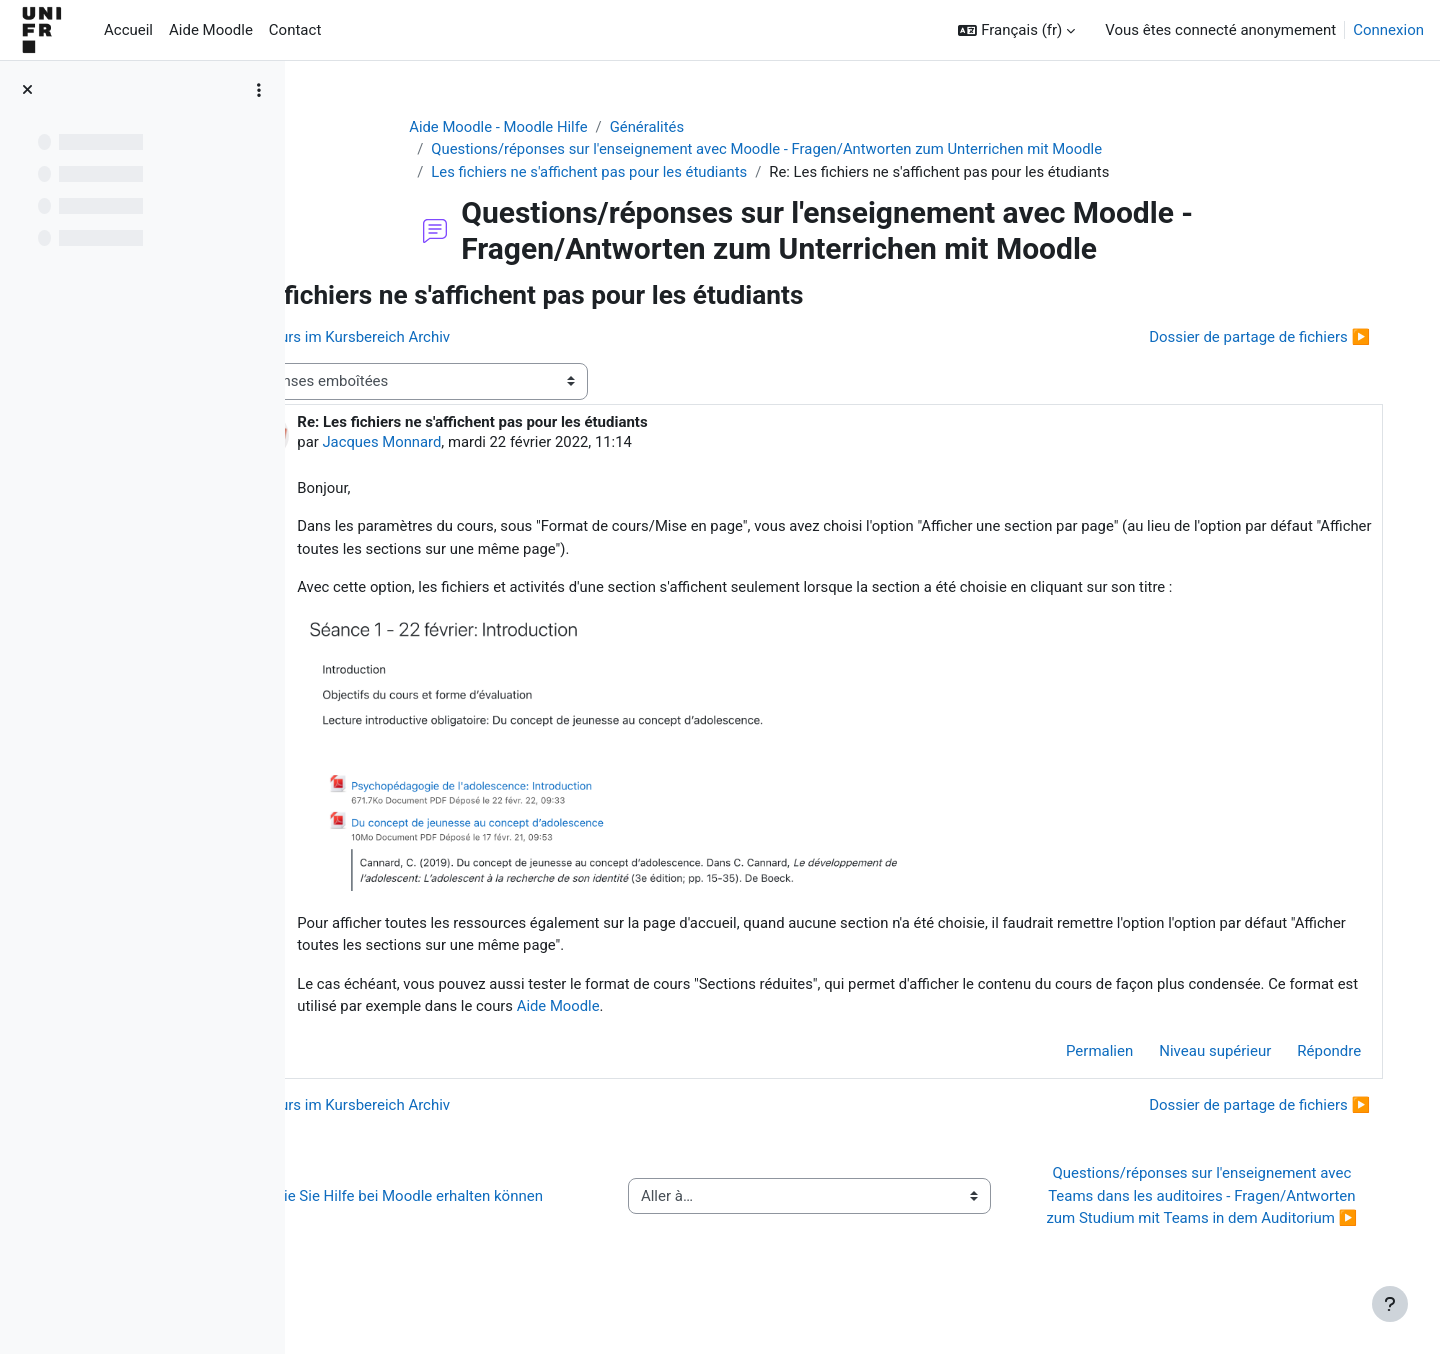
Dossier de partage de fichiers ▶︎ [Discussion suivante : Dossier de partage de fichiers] (1245, 338)
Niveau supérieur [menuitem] (1201, 1054)
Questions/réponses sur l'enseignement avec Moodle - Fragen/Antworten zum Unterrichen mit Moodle (808, 150)
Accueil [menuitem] (128, 30)
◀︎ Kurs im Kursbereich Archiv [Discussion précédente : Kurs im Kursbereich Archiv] (438, 338)
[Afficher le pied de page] (1390, 1304)
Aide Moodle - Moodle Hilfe (537, 127)
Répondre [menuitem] (1315, 1054)
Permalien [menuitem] (1085, 1054)
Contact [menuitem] (295, 30)
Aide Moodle (825, 1009)
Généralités (686, 127)
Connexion (1388, 30)
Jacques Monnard (471, 443)
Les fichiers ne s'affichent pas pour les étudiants (628, 172)
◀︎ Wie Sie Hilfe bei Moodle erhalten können (484, 1210)
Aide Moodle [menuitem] (211, 30)
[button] (1016, 30)
